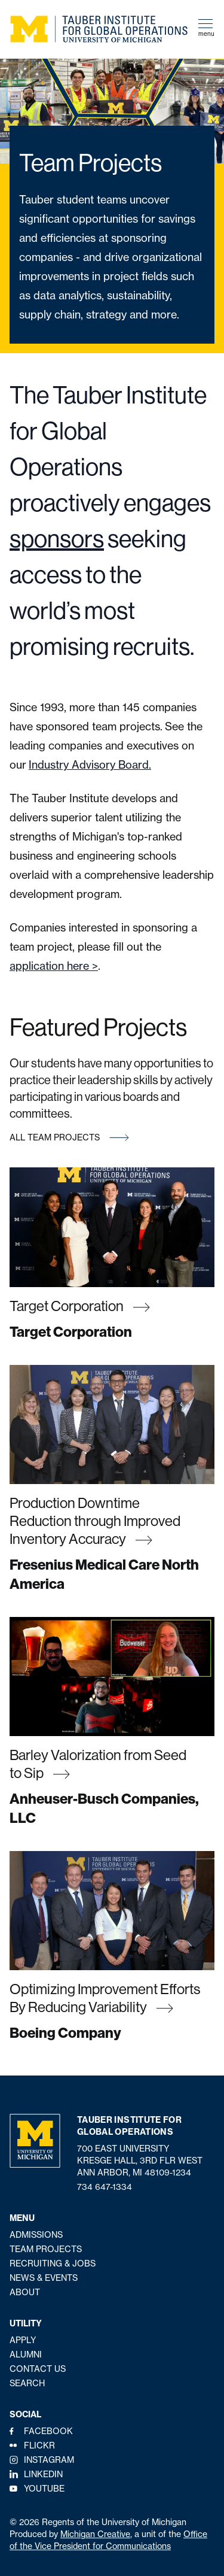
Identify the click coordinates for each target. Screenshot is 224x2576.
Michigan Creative (95, 2534)
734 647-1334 (104, 2186)
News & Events (44, 2277)
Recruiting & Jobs (53, 2263)
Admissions (36, 2234)
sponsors (57, 538)
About (25, 2292)
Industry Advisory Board (89, 765)
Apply (23, 2340)
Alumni (26, 2354)
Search (27, 2383)
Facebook (48, 2431)
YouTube (44, 2488)
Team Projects (46, 2249)
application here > (54, 966)
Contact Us (38, 2368)
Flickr (39, 2445)
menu (206, 28)
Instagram (49, 2459)
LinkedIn (43, 2474)
